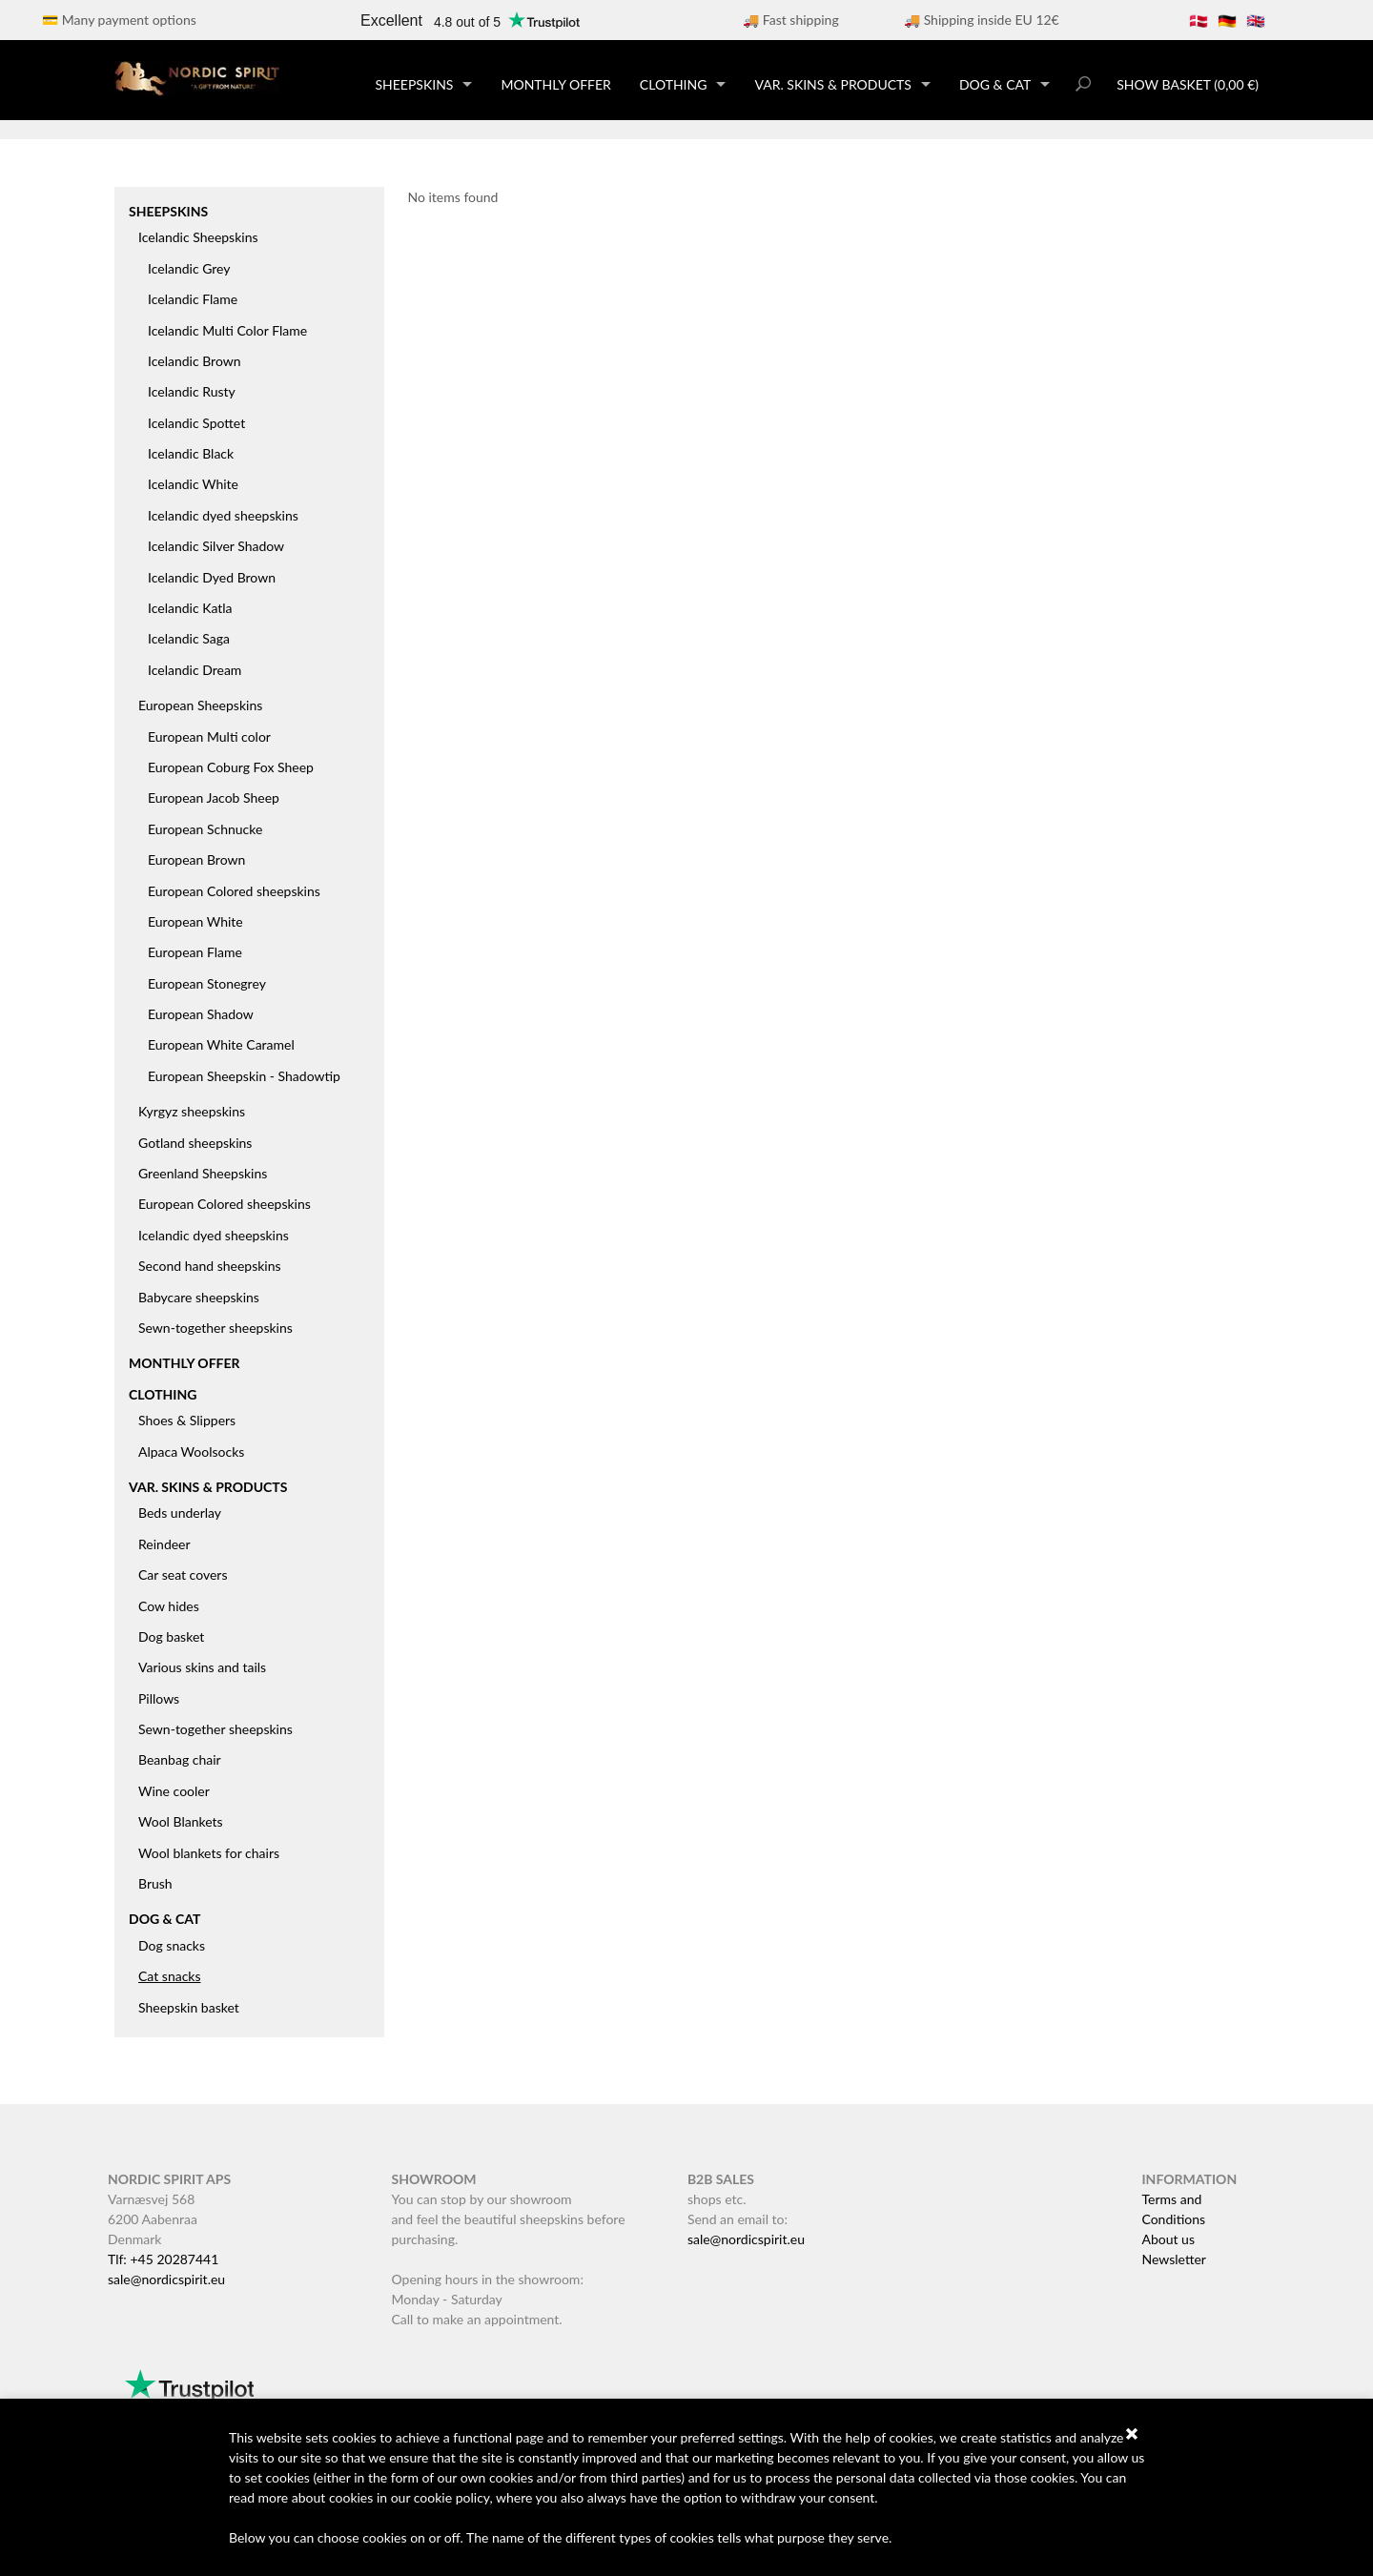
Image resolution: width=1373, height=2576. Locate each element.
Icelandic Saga (189, 638)
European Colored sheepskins (234, 891)
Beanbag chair (179, 1759)
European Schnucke (205, 829)
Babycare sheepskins (198, 1297)
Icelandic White (193, 484)
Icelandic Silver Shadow (216, 546)
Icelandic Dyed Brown (212, 577)
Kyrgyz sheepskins (191, 1111)
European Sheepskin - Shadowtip (244, 1076)
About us (1168, 2239)
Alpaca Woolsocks (191, 1451)
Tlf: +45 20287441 (163, 2259)
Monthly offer (555, 84)
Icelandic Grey (189, 268)
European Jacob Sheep (213, 797)
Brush (155, 1883)
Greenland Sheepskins (202, 1173)
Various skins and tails (202, 1667)
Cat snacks (169, 1976)
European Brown (196, 859)
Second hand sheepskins (209, 1265)
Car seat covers (182, 1574)
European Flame (195, 952)
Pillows (158, 1698)
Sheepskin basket (188, 2007)
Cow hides (168, 1606)
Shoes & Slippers (187, 1420)
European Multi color (209, 736)
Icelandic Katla (190, 608)
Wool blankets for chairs (208, 1853)
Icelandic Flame (192, 299)
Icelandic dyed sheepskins (223, 515)
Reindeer (164, 1544)
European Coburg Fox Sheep (231, 767)
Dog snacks (171, 1945)
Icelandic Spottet (196, 423)
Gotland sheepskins (195, 1143)
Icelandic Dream (194, 670)
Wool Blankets (180, 1821)
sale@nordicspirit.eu (166, 2279)
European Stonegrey (207, 983)
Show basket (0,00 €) (1188, 84)
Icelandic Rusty (192, 391)
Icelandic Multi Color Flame (227, 330)
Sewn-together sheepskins (215, 1327)
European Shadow (201, 1014)
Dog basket (171, 1636)
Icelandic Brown (194, 361)
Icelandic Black (191, 453)
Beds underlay (179, 1512)
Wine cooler (174, 1791)
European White (195, 921)
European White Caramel (221, 1044)
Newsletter (1173, 2259)
